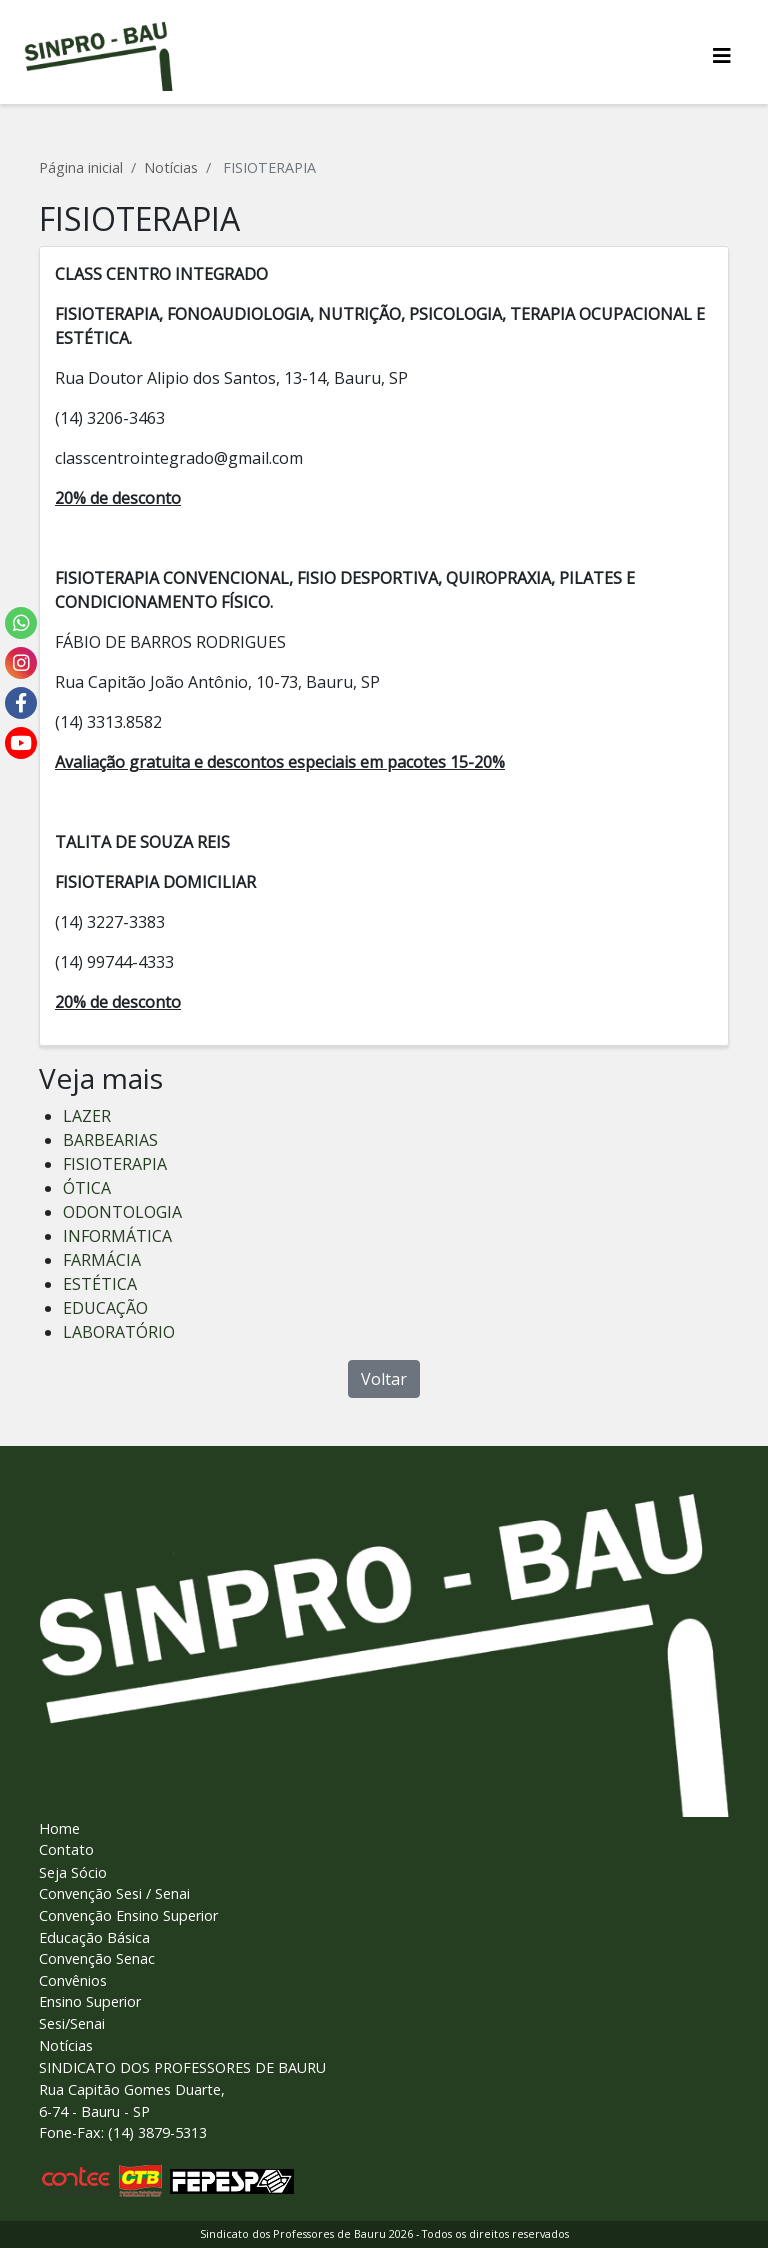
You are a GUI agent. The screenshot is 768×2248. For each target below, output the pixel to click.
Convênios (73, 1980)
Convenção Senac (97, 1958)
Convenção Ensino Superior (128, 1915)
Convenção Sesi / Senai (114, 1893)
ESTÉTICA (100, 1284)
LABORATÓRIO (119, 1332)
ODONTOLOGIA (122, 1212)
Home (59, 1828)
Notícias (171, 167)
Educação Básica (94, 1937)
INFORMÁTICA (117, 1236)
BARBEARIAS (110, 1140)
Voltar (384, 1379)
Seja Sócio (73, 1872)
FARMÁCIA (102, 1260)
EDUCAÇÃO (105, 1308)
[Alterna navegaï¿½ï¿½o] (722, 56)
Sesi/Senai (72, 2023)
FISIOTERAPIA (115, 1164)
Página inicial (81, 167)
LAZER (87, 1116)
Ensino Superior (90, 2001)
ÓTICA (87, 1188)
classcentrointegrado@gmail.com (179, 458)
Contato (66, 1849)
